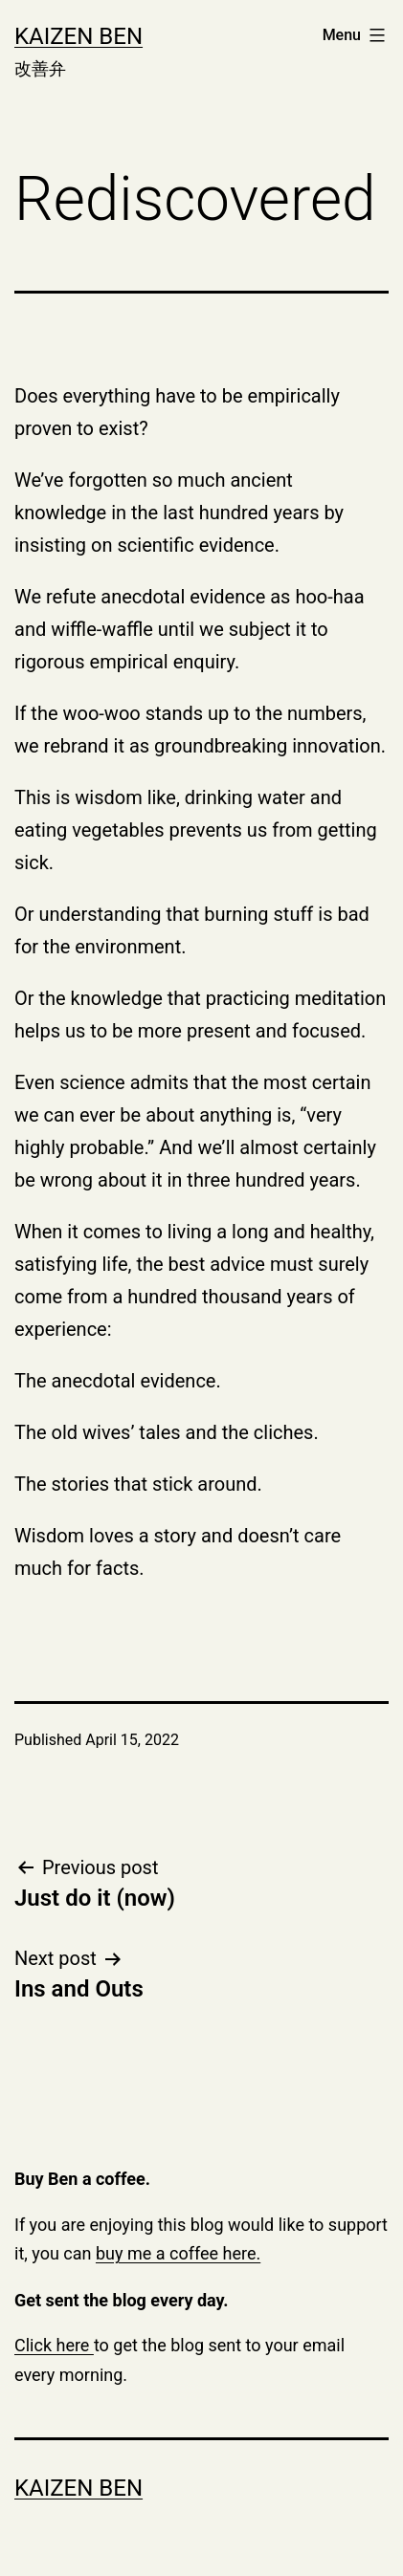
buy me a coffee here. (178, 2253)
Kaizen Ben (78, 36)
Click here (54, 2345)
